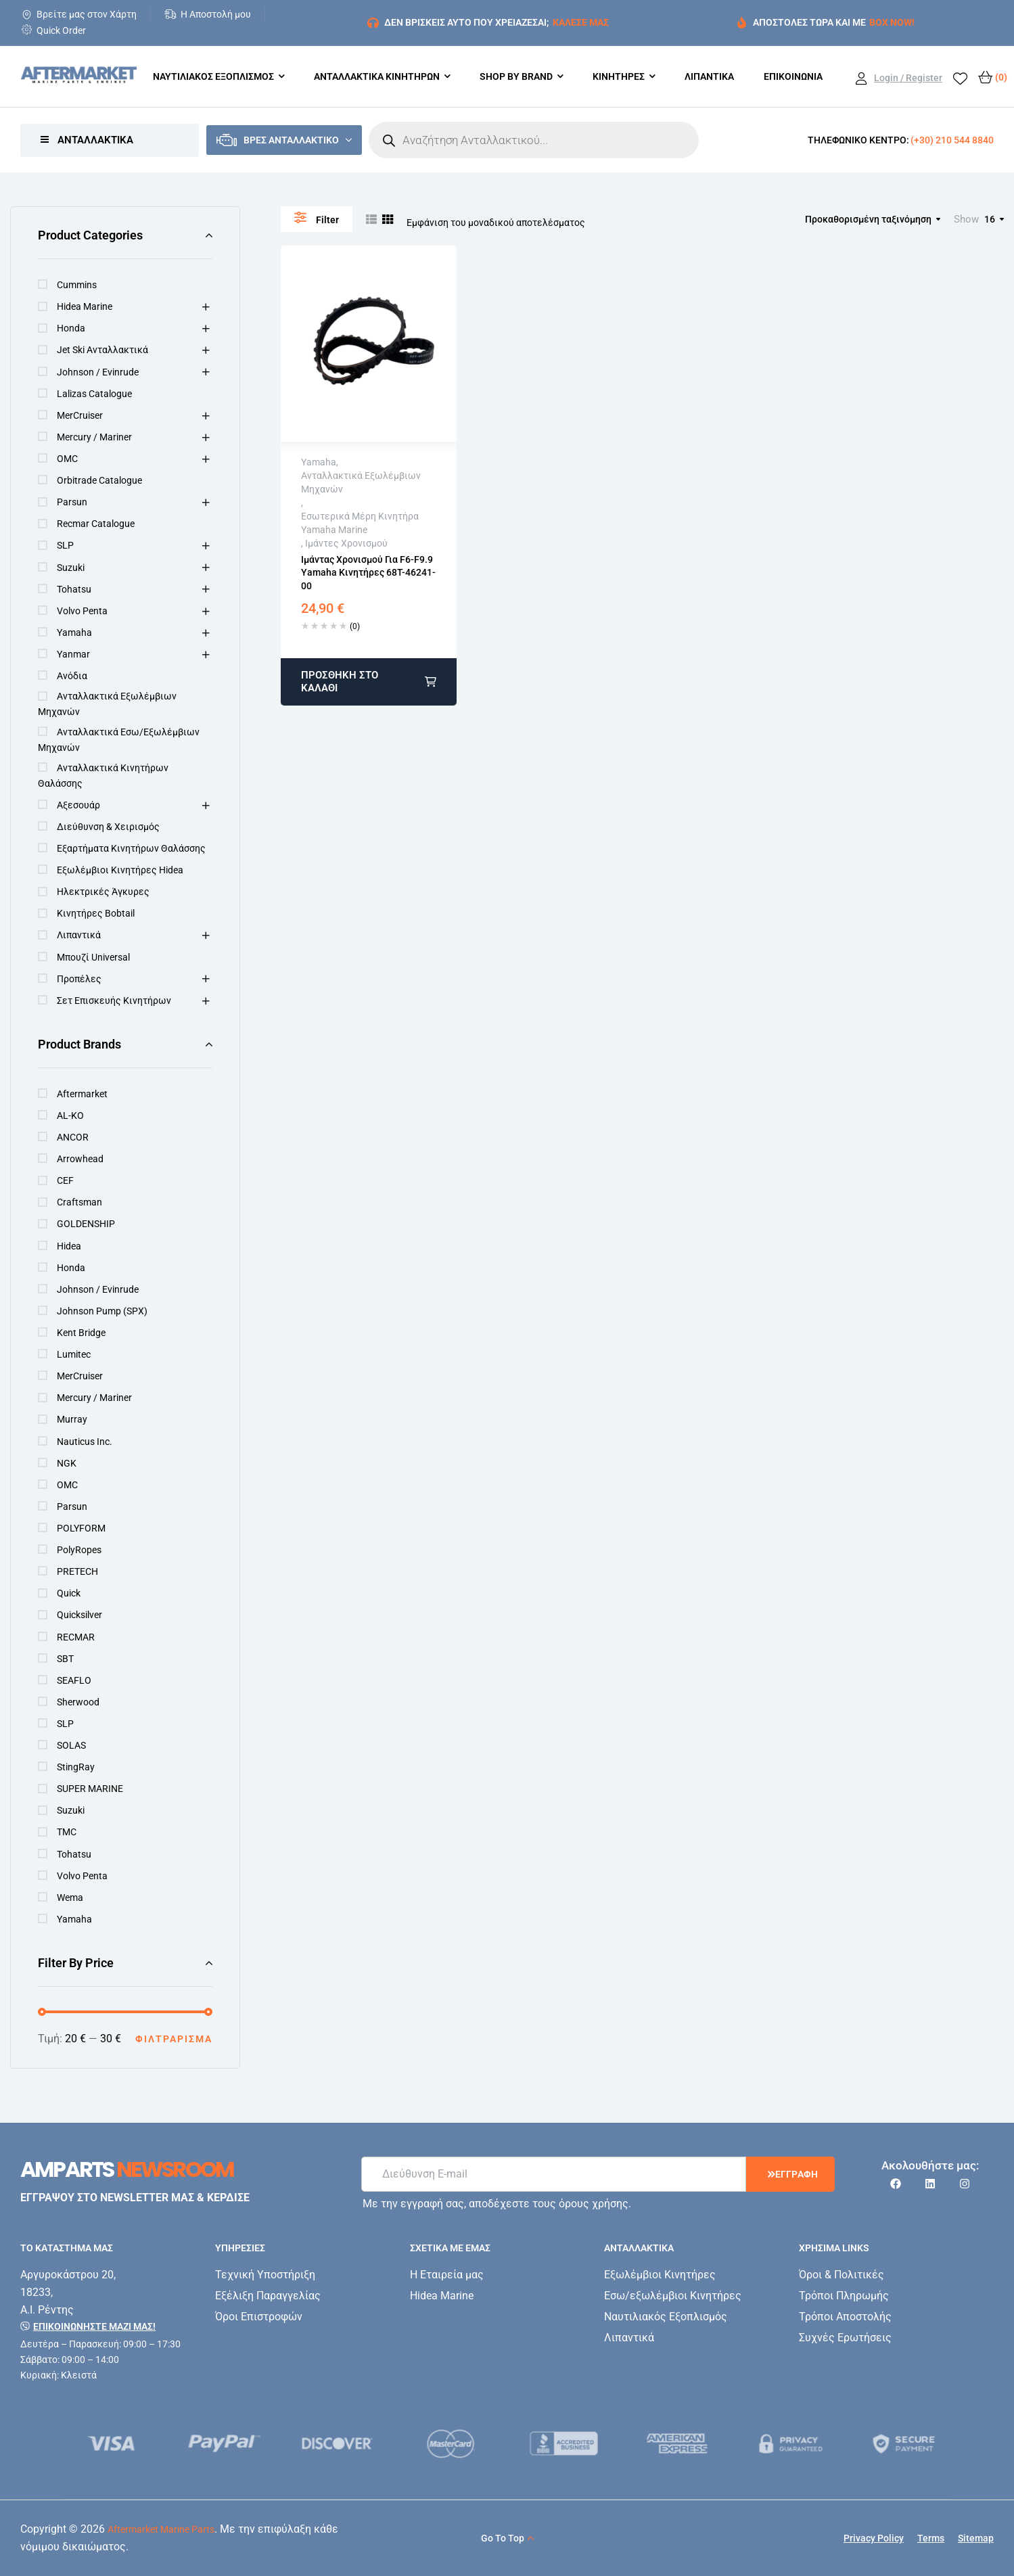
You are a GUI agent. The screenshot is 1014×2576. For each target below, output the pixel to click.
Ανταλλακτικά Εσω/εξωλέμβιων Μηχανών (119, 740)
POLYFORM (81, 1528)
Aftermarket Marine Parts (161, 2529)
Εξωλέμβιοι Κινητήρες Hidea (120, 870)
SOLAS (71, 1745)
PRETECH (77, 1571)
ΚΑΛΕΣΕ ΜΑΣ (581, 22)
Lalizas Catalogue (94, 393)
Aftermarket (82, 1093)
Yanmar (73, 654)
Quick (68, 1593)
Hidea (69, 1246)
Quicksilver (79, 1614)
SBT (65, 1658)
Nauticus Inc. (84, 1441)
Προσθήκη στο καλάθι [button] (339, 681)
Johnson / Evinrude (98, 372)
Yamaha (74, 632)
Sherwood (78, 1702)
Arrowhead (80, 1158)
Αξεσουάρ (78, 805)
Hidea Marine (84, 306)
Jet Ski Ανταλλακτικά (102, 349)
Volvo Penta (82, 610)
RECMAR (76, 1637)
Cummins (77, 284)
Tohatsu (74, 589)
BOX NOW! (892, 22)
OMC (67, 458)
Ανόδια (72, 675)
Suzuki (71, 567)
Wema (70, 1897)
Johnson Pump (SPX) (102, 1311)
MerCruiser (80, 415)
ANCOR (73, 1137)
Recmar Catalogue (96, 523)
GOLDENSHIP (86, 1223)
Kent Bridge (81, 1332)
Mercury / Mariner (94, 437)
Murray (72, 1419)
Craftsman (79, 1202)
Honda (71, 328)
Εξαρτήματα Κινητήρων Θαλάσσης (131, 848)
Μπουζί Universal (93, 957)
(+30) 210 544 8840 (952, 140)
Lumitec (74, 1354)
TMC (66, 1831)
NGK (66, 1463)
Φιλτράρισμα (173, 2038)
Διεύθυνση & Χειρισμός (108, 826)
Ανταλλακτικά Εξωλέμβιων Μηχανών (107, 704)
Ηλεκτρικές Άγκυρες (103, 891)
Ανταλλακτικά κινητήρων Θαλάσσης (103, 775)
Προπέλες (79, 978)
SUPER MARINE (90, 1788)
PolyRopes (79, 1549)
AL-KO (70, 1115)
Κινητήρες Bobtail (96, 913)
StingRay (76, 1767)
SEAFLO (74, 1680)
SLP (65, 545)
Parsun (72, 502)
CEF (65, 1180)
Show (966, 219)
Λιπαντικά (79, 934)
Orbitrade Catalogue (99, 480)
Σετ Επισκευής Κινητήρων (114, 1000)
